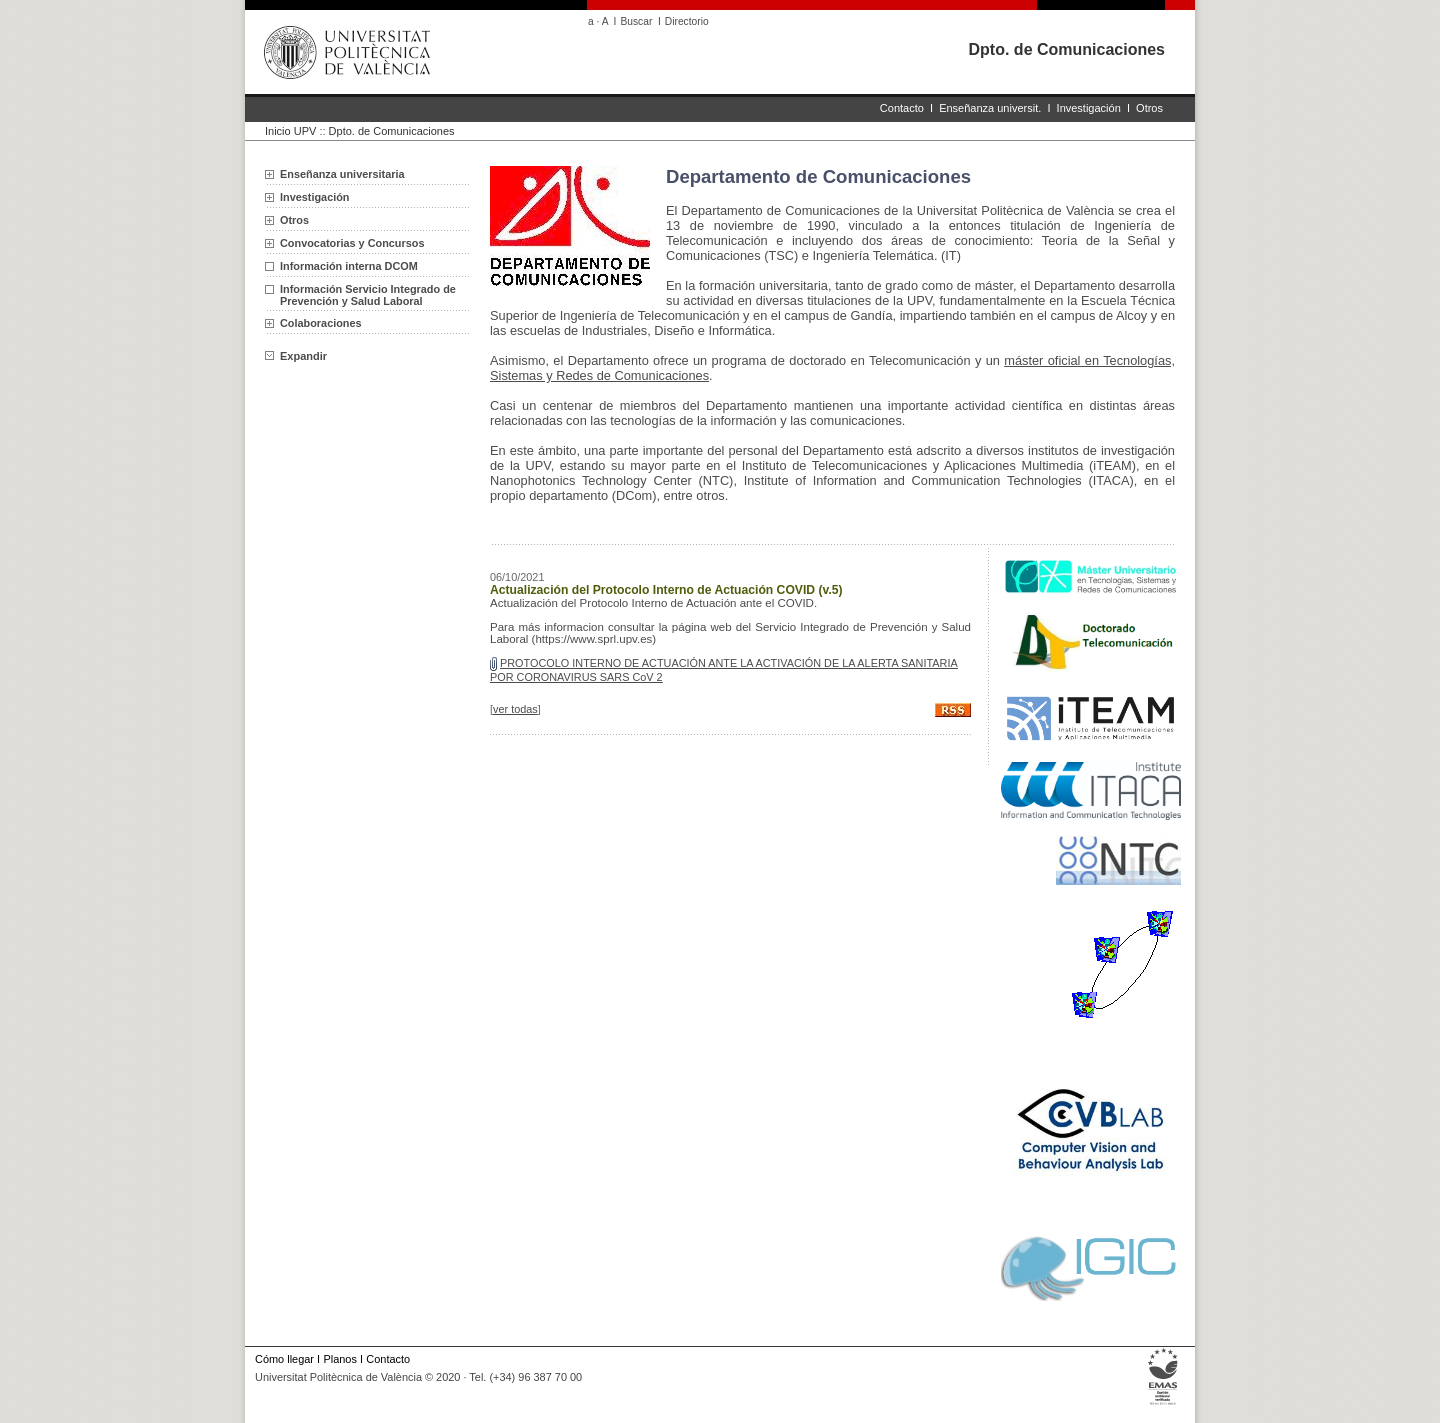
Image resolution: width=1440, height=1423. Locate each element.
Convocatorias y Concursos (352, 243)
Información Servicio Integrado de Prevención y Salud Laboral (368, 295)
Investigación (1089, 108)
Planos (339, 1359)
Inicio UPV (290, 131)
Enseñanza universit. (990, 108)
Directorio (687, 21)
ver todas (515, 709)
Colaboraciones (321, 323)
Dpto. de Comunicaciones (1067, 49)
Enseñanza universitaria (342, 174)
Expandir (296, 356)
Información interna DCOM (349, 266)
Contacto (902, 108)
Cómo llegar (284, 1359)
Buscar (636, 21)
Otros (1149, 108)
